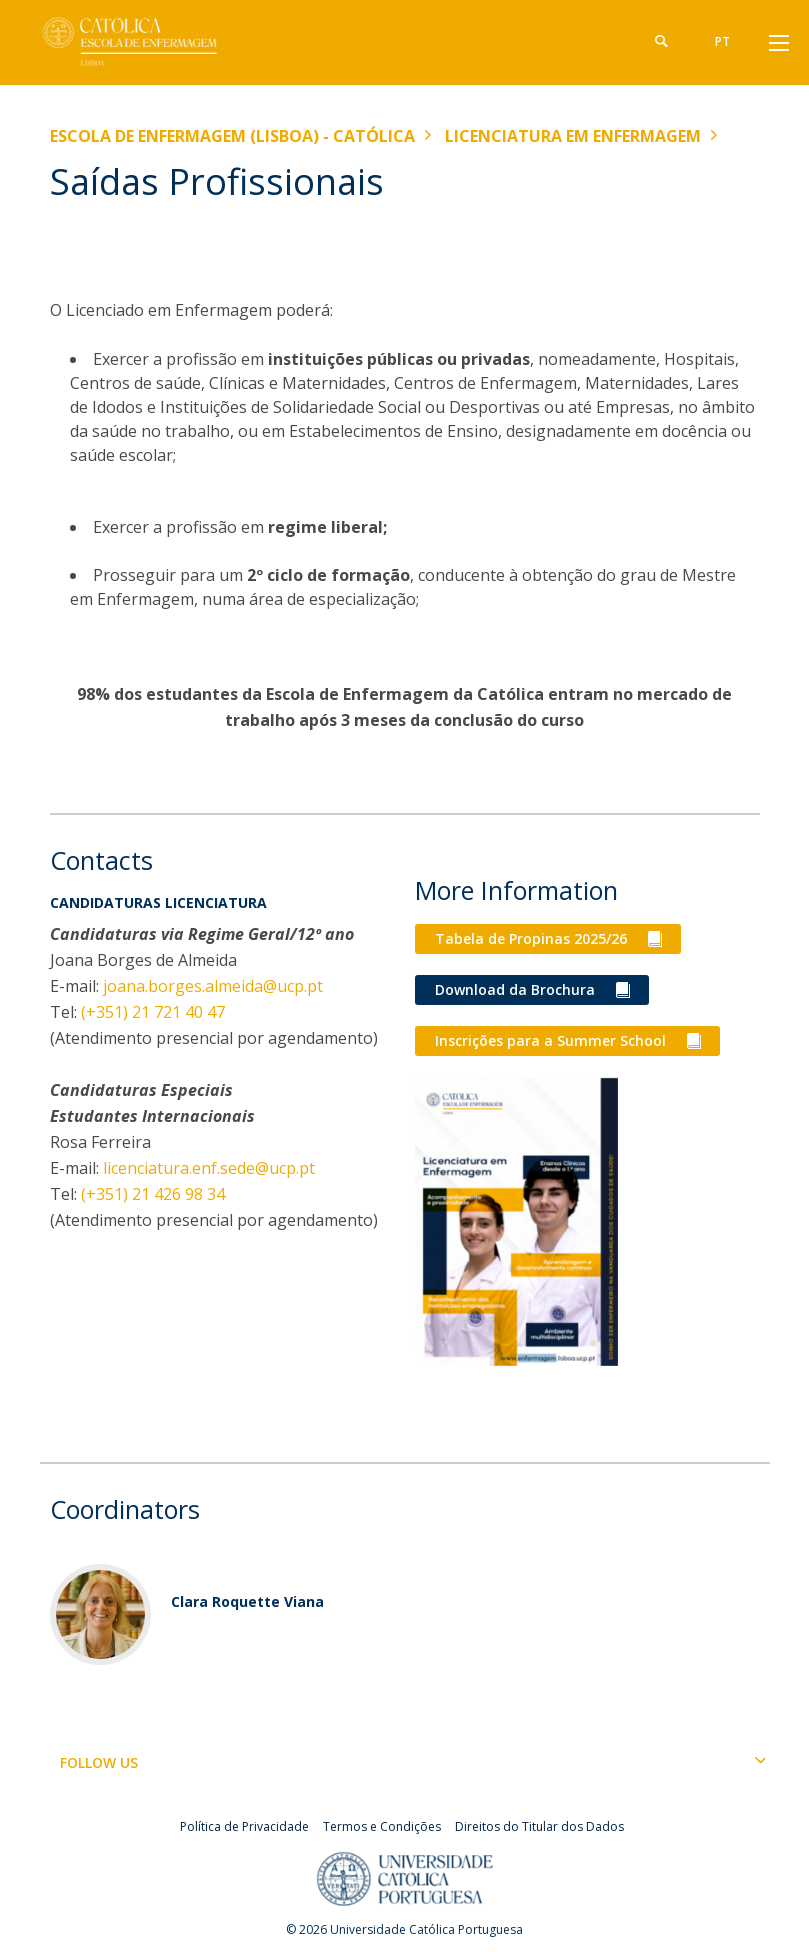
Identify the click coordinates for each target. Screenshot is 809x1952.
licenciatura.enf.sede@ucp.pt (209, 1168)
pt (722, 41)
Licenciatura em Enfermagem (573, 136)
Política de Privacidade (244, 1826)
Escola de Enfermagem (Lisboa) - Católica (232, 136)
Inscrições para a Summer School (550, 1040)
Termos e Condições (382, 1826)
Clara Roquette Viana (247, 1601)
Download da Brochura (515, 989)
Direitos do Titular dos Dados (539, 1826)
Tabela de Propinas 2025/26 (531, 938)
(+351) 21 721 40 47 (153, 1012)
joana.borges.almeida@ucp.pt (213, 986)
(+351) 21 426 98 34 (153, 1194)
